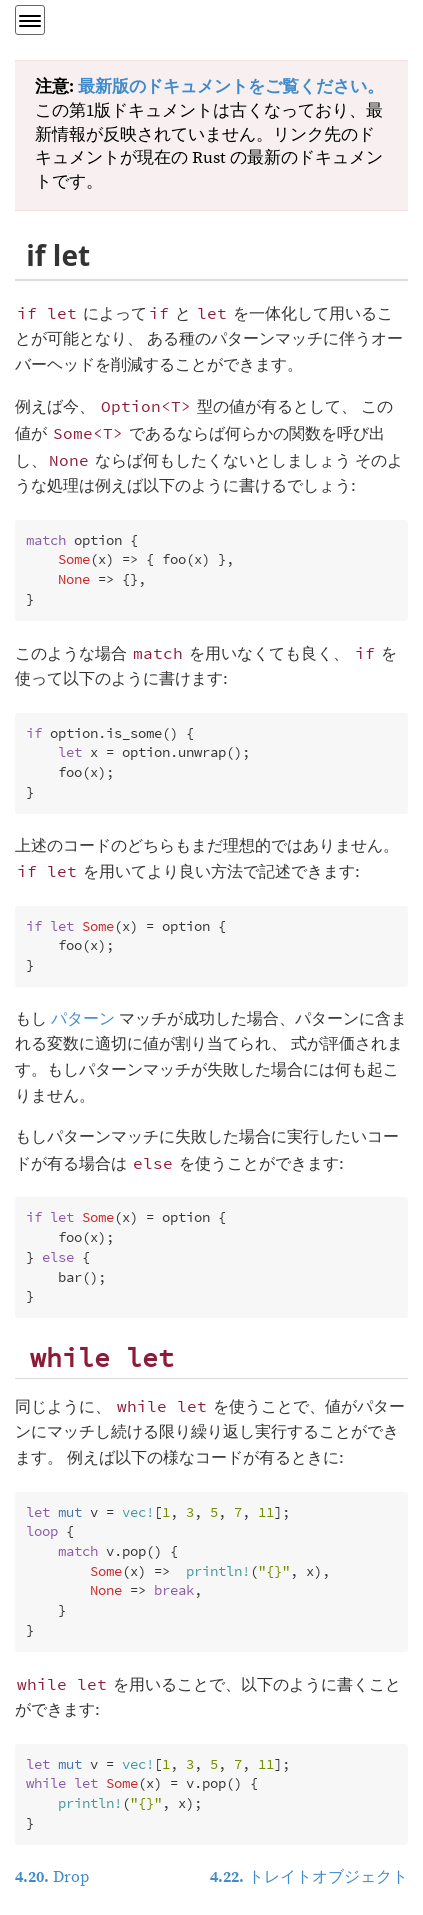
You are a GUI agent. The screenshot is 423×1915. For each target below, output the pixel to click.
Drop (52, 1877)
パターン (83, 1019)
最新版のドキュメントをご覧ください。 (231, 87)
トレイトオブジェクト (309, 1877)
